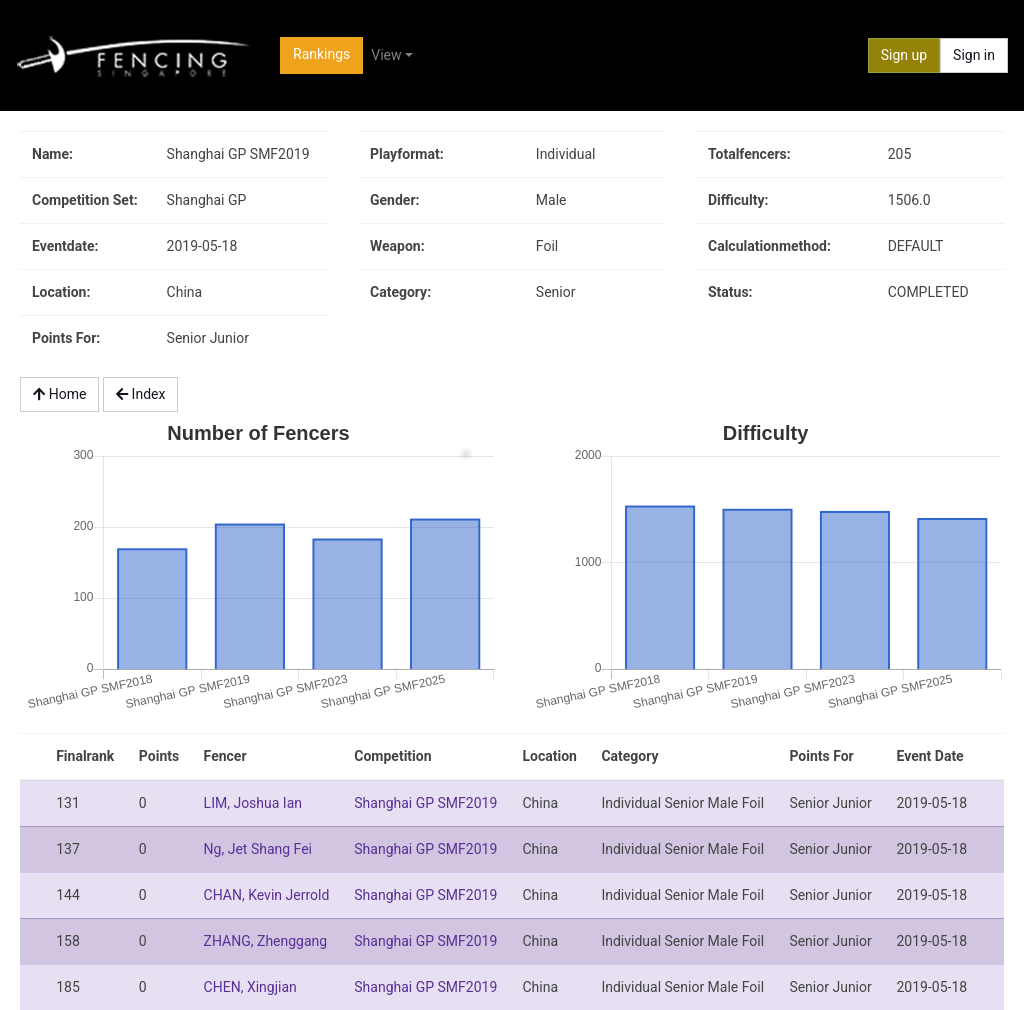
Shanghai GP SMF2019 (425, 803)
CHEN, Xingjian (250, 987)
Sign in (974, 55)
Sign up (904, 55)
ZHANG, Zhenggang (266, 941)
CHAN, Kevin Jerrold (267, 895)
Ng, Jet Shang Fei (258, 849)
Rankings (321, 54)
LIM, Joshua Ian (253, 803)
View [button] (386, 55)
